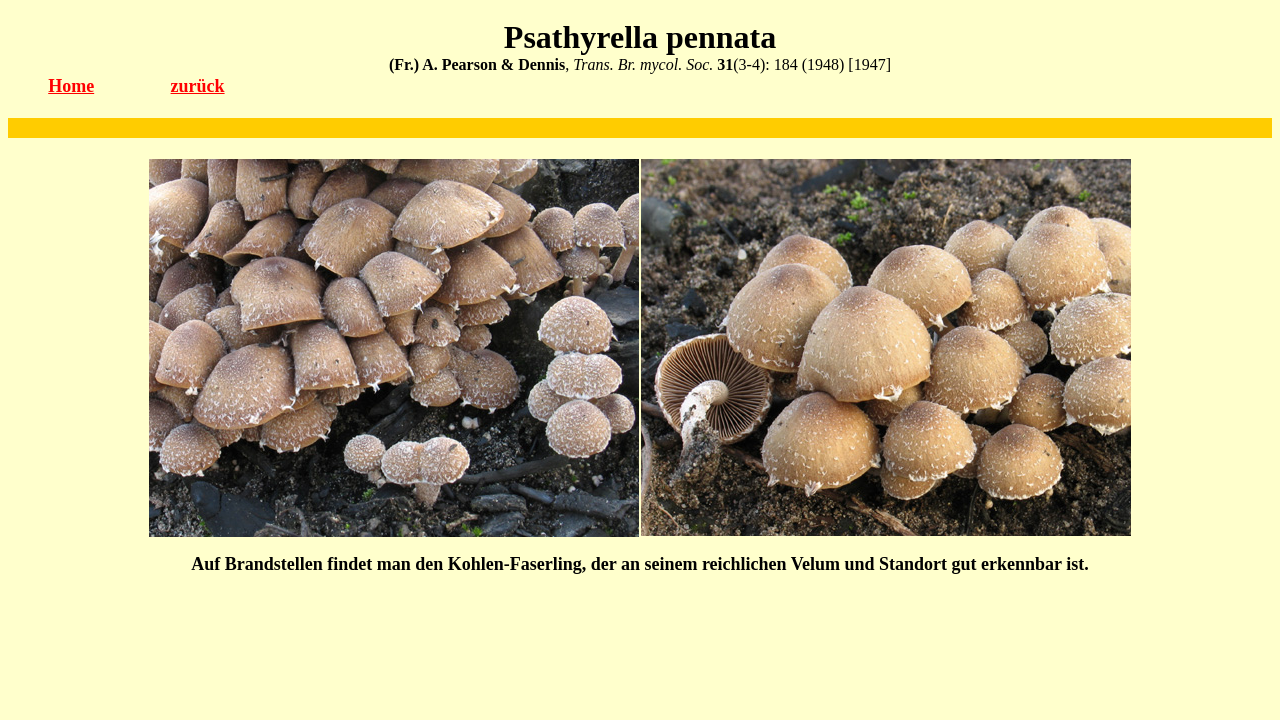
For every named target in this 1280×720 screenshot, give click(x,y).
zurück (198, 86)
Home (71, 86)
